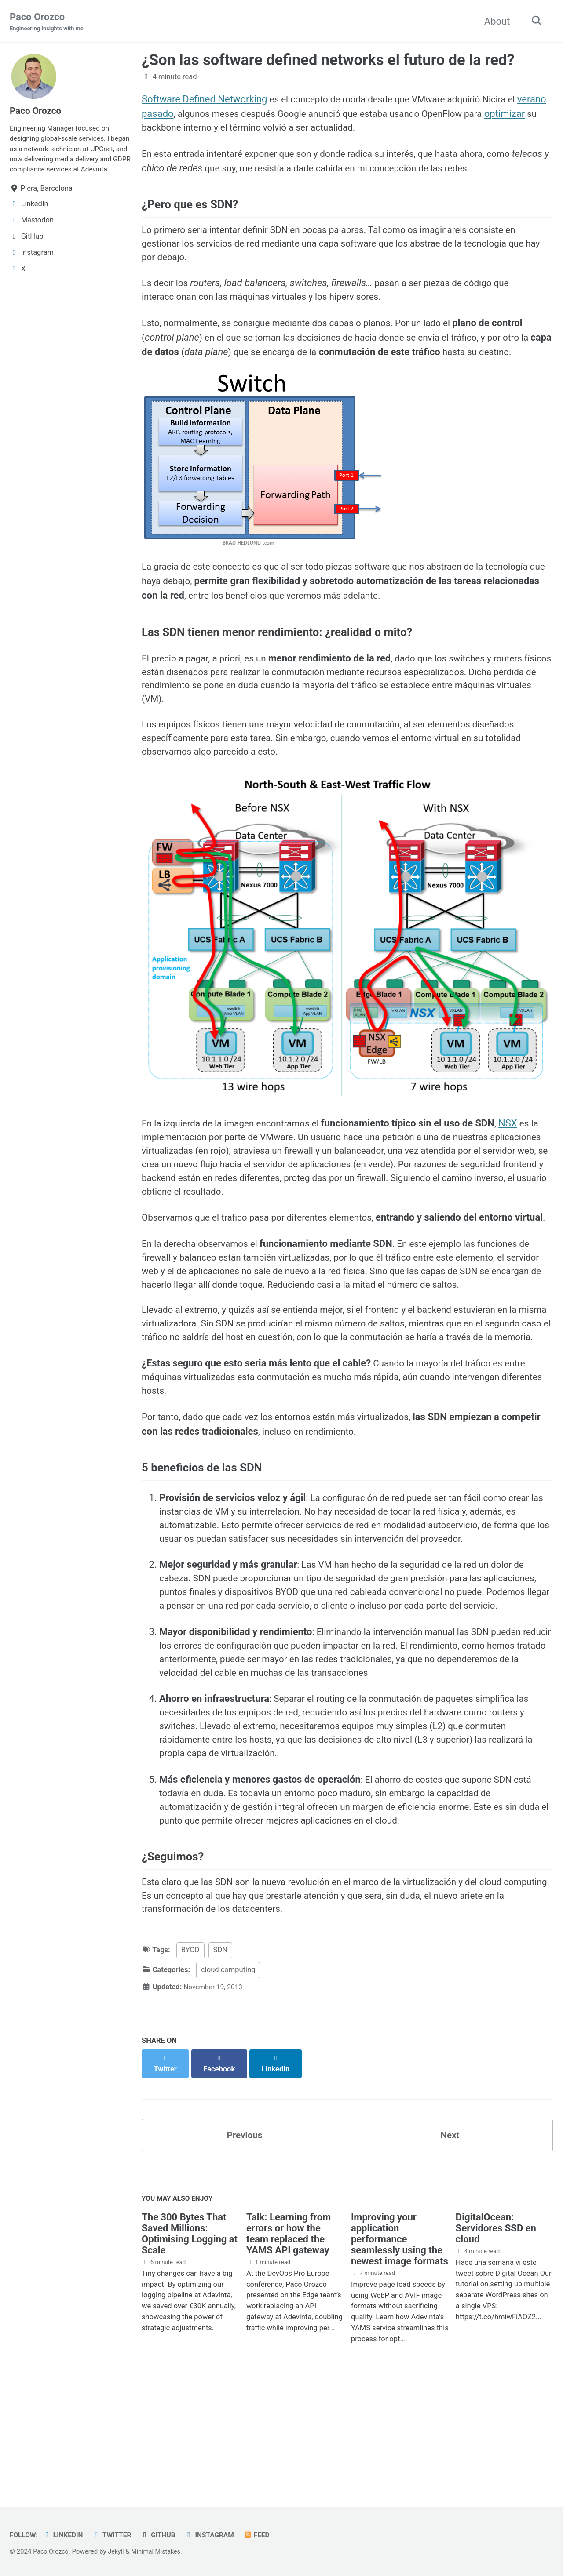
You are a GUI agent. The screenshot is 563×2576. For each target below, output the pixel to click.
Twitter (116, 2535)
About (494, 21)
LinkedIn (65, 2535)
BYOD (190, 2061)
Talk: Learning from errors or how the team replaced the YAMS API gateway (288, 2339)
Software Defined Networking (204, 99)
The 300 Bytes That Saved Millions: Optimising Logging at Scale (190, 2339)
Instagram (218, 2535)
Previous (245, 2237)
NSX (520, 1147)
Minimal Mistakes (161, 2551)
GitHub (164, 2535)
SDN (220, 2061)
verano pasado (173, 114)
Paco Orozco (49, 22)
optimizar (162, 128)
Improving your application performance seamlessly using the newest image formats (399, 2344)
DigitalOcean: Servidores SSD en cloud (496, 2333)
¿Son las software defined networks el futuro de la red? (328, 60)
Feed (268, 2535)
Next (450, 2237)
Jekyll (119, 2551)
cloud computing (228, 2081)
